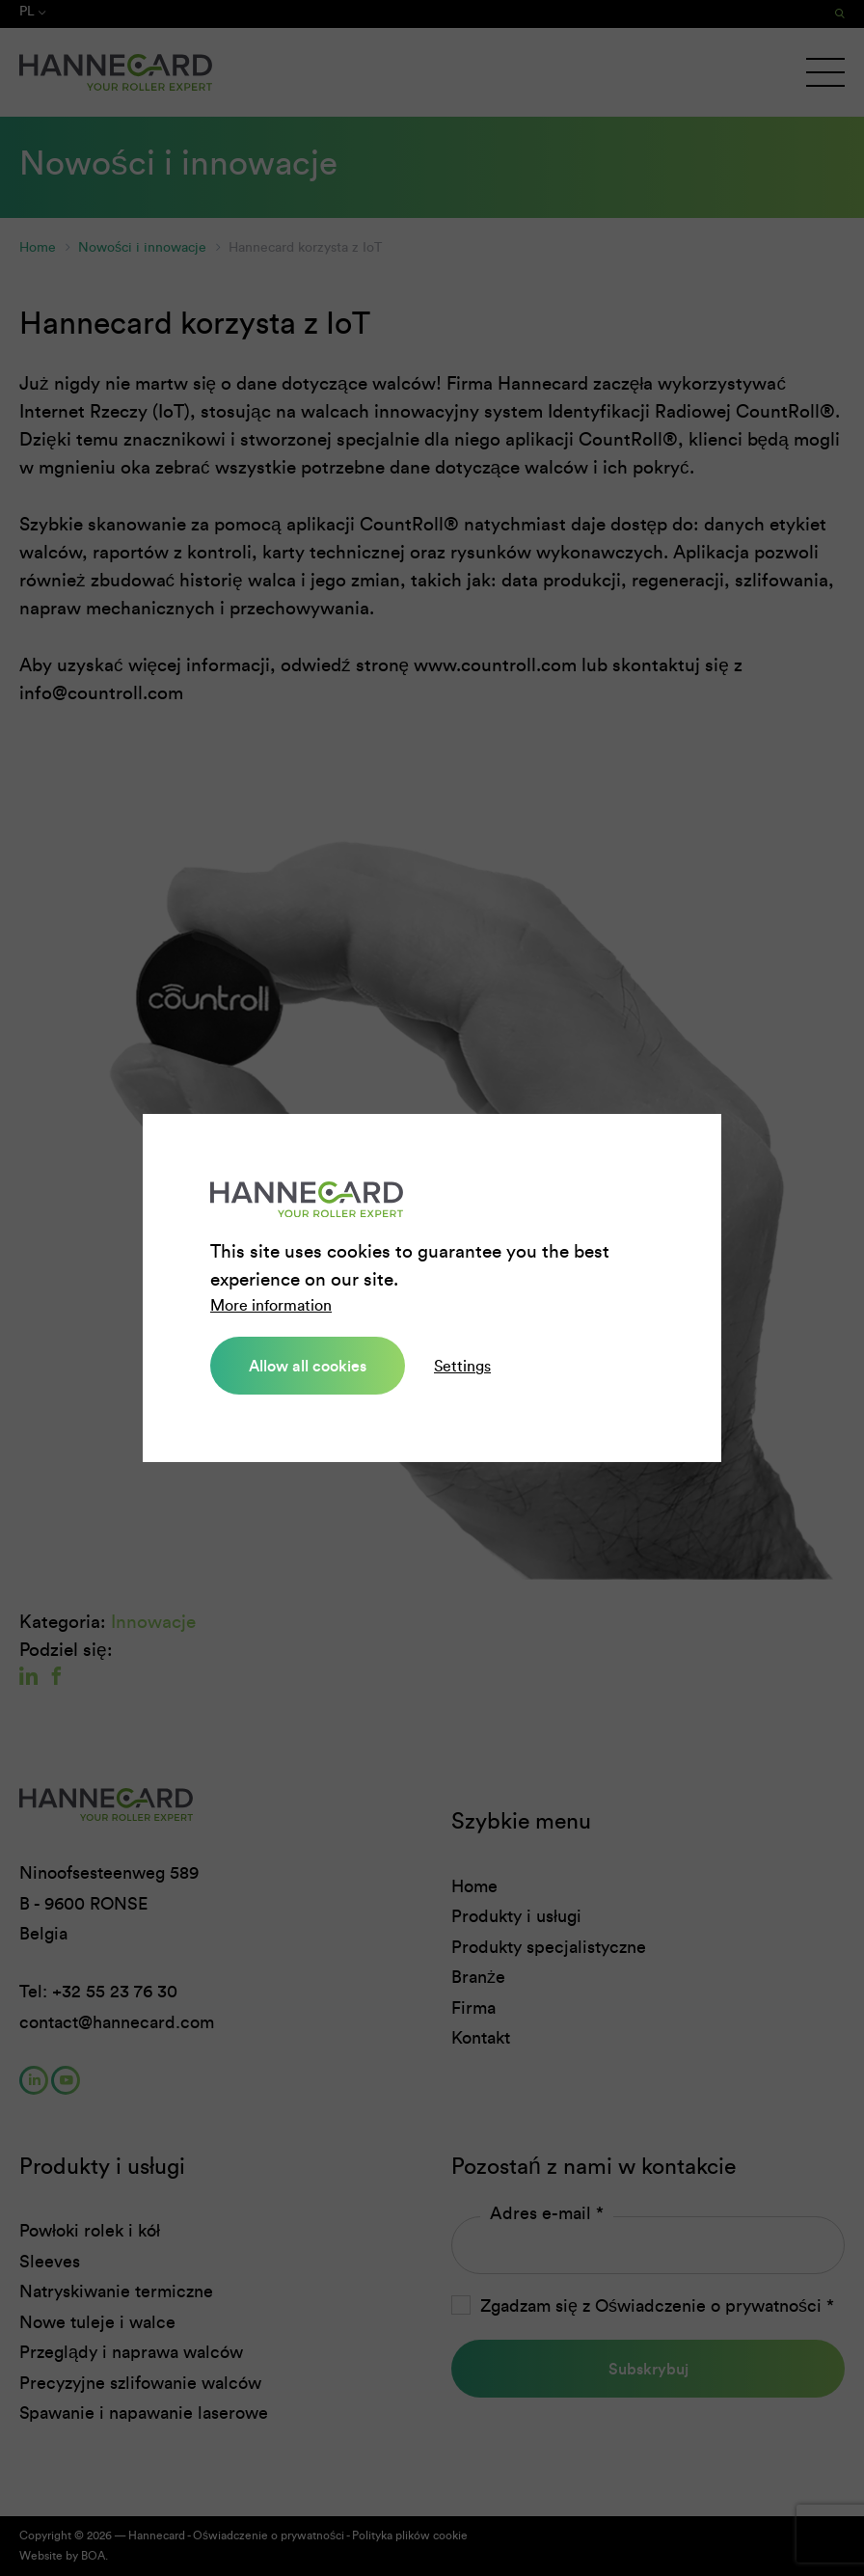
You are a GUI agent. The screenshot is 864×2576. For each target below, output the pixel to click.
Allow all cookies (307, 1365)
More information (271, 1305)
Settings (462, 1366)
